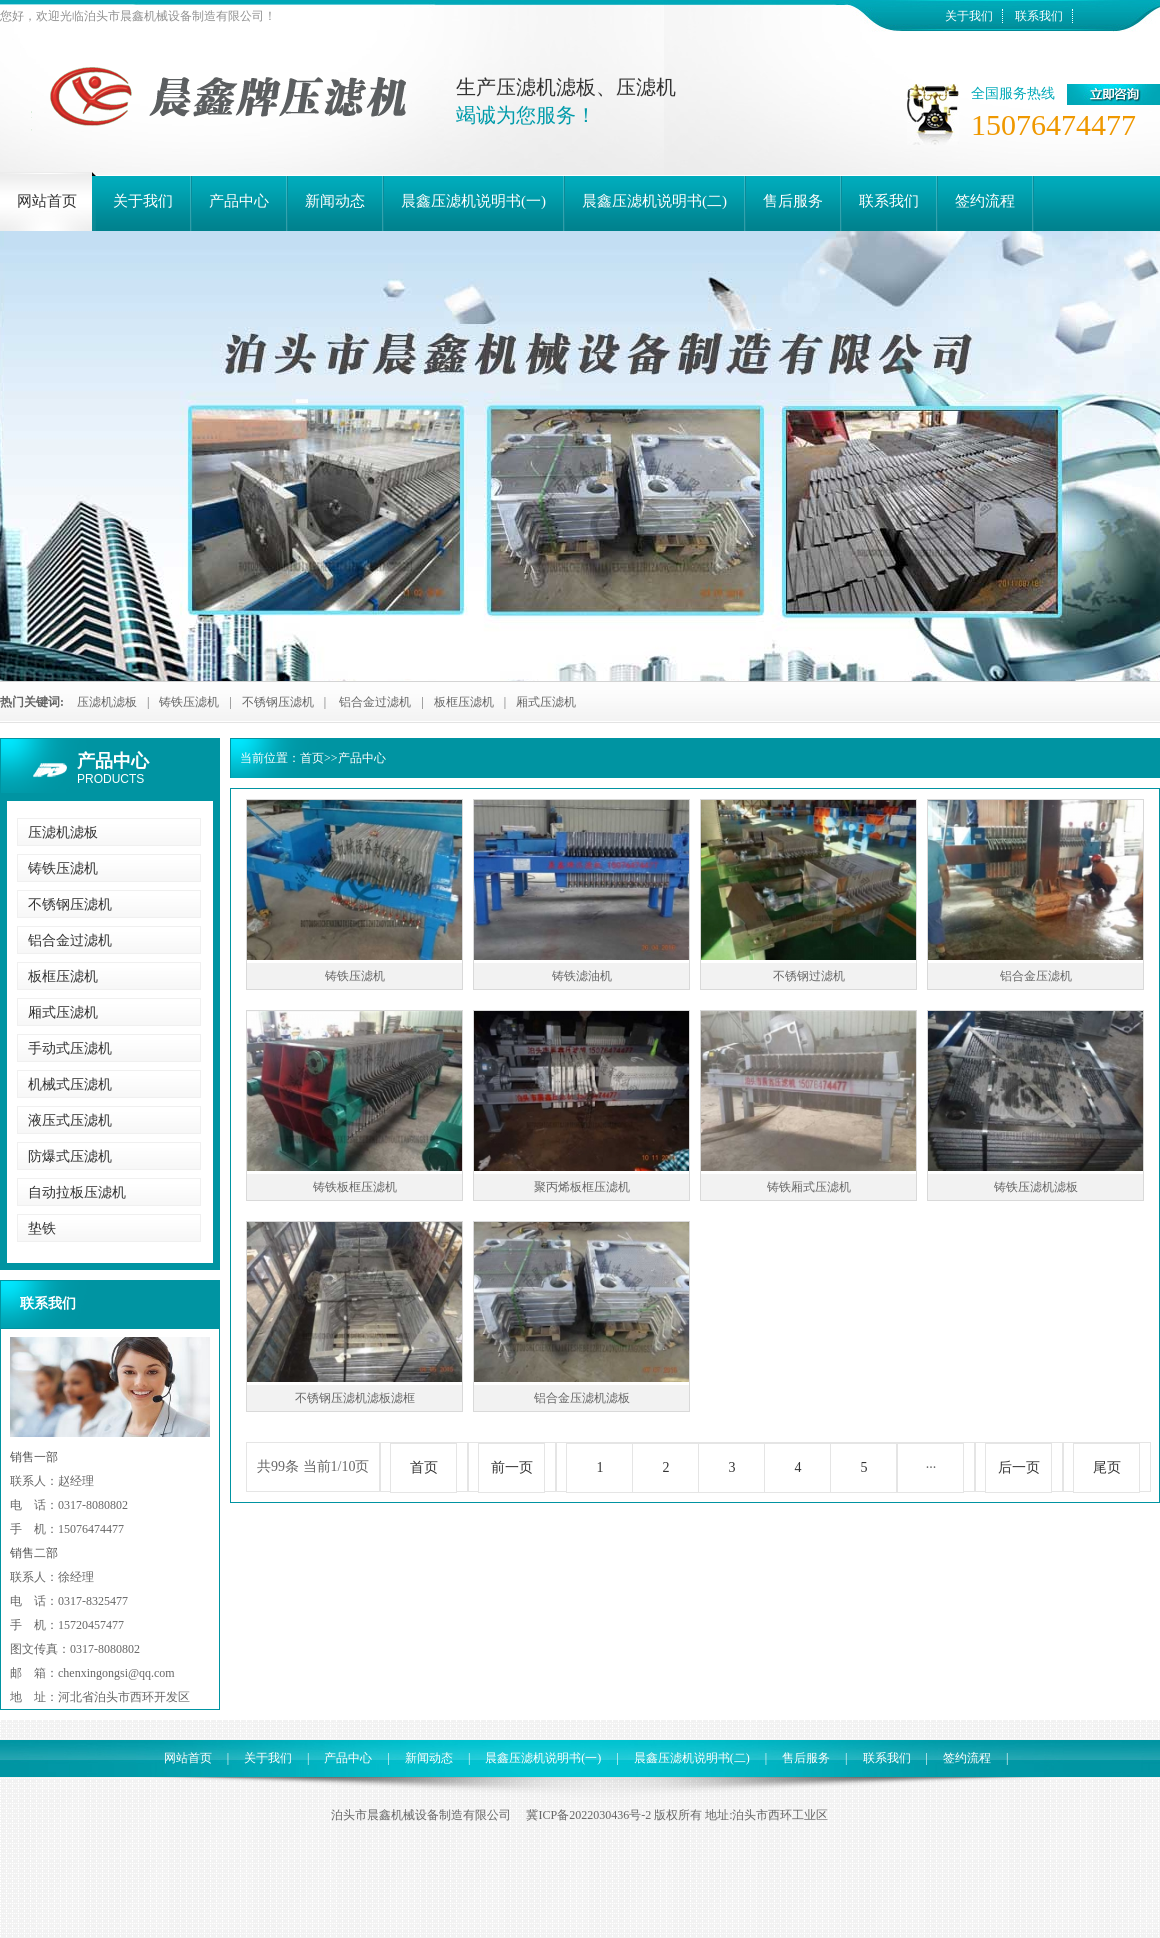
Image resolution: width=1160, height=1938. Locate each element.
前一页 (512, 1467)
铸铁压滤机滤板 (1036, 1187)
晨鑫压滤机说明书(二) (692, 1758)
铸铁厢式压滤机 (809, 1187)
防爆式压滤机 (70, 1156)
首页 (312, 758)
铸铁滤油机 (582, 976)
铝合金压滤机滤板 (582, 1398)
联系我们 (1039, 16)
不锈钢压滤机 (278, 702)
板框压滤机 (464, 702)
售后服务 (806, 1758)
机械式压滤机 (70, 1084)
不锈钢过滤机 (809, 976)
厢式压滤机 (546, 702)
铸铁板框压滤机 (355, 1187)
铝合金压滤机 (1036, 976)
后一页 (1019, 1467)
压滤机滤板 (107, 702)
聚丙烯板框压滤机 (582, 1187)
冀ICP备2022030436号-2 (588, 1815)
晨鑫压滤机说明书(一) (543, 1758)
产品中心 (113, 761)
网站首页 (188, 1758)
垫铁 (42, 1228)
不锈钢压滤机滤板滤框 (355, 1398)
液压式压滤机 (70, 1120)
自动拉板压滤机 (77, 1192)
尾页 (1107, 1467)
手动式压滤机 (70, 1048)
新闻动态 (429, 1758)
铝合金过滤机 (375, 702)
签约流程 (967, 1758)
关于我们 (969, 16)
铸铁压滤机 (189, 702)
